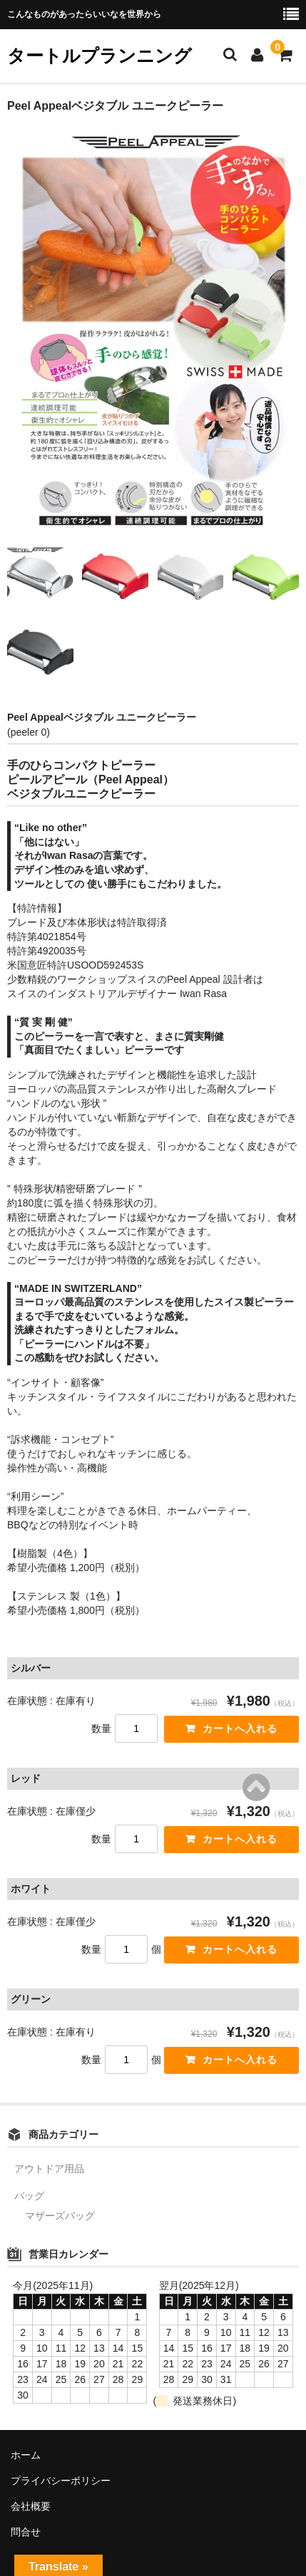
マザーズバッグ (60, 2215)
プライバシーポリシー (61, 2480)
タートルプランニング (99, 56)
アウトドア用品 (49, 2168)
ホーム (26, 2455)
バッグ (29, 2195)
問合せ (26, 2532)
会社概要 (31, 2506)
